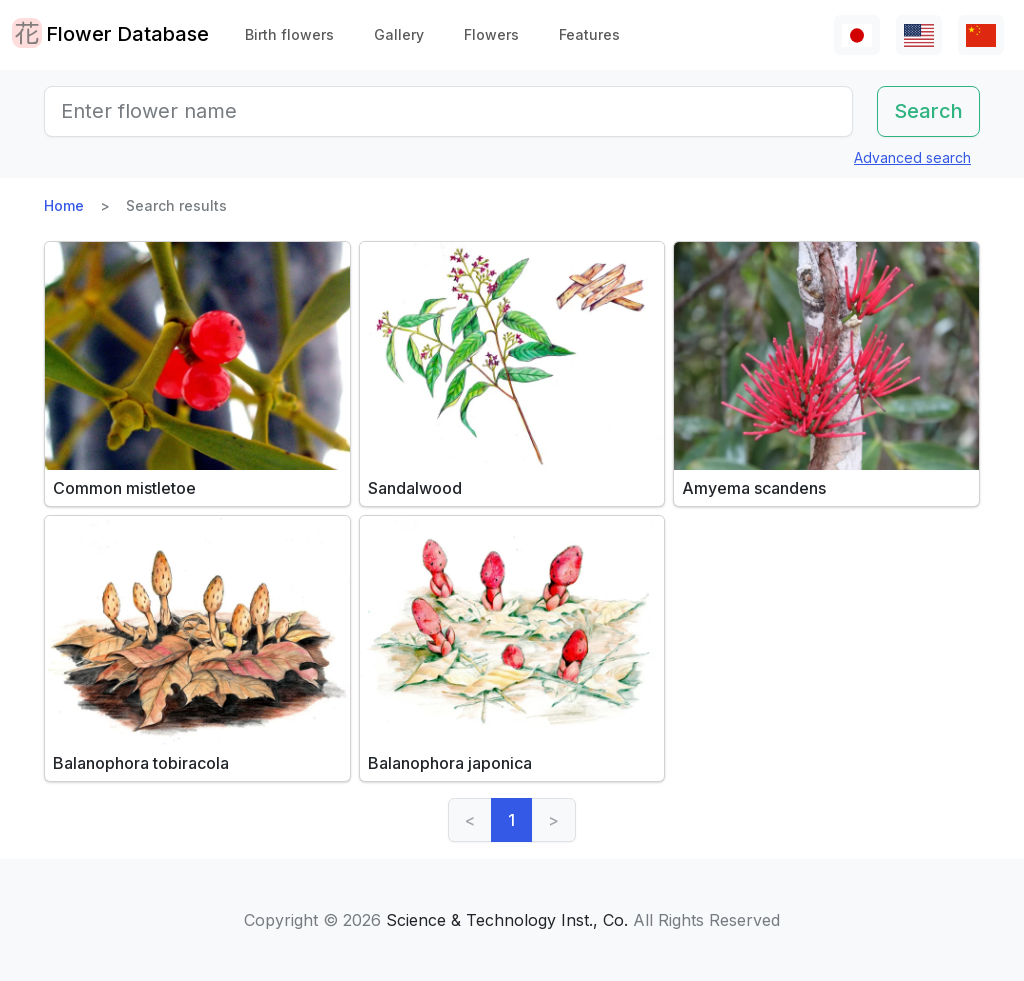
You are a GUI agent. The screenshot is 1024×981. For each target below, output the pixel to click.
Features (589, 34)
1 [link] (511, 820)
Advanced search (912, 157)
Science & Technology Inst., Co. (507, 920)
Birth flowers (289, 34)
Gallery (399, 34)
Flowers (491, 34)
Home (64, 205)
